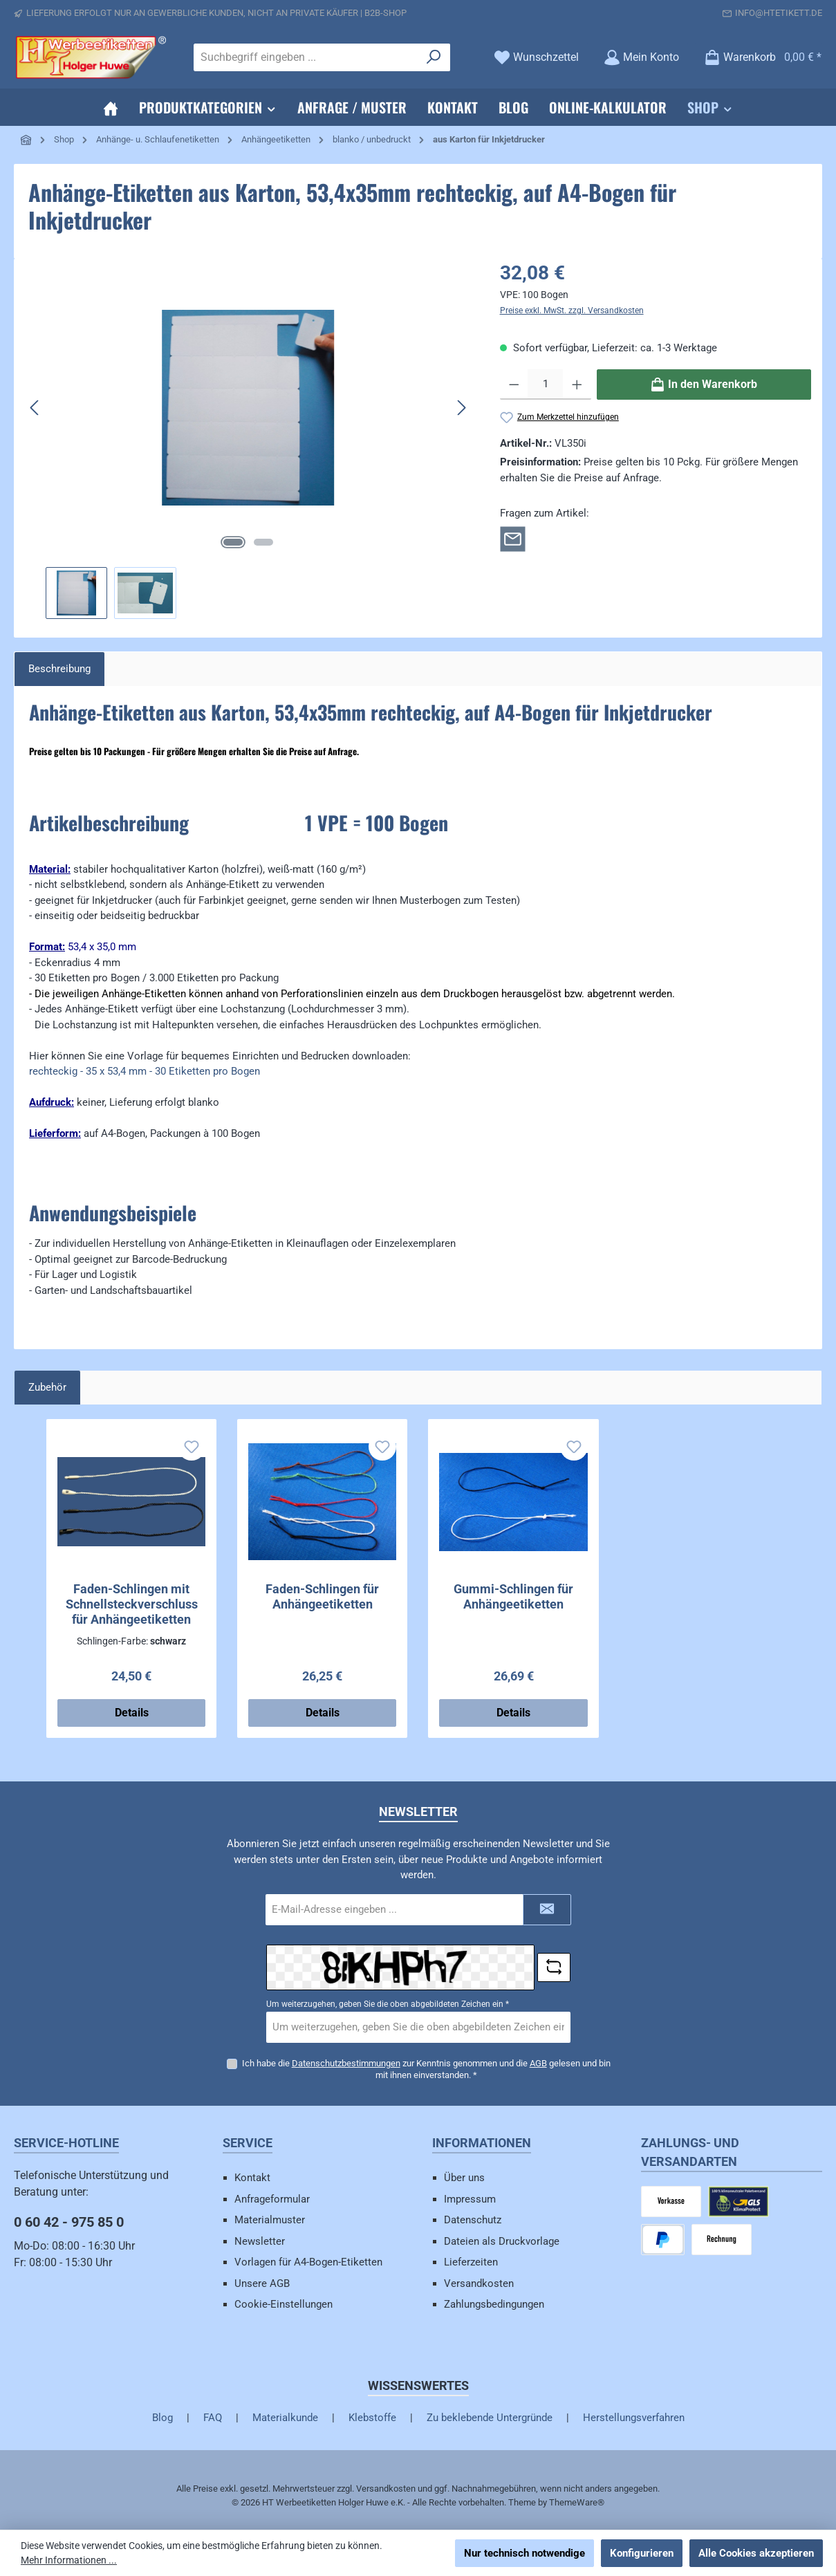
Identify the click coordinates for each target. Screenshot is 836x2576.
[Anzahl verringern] (514, 384)
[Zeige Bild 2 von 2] (263, 542)
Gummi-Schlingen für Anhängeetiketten (513, 1596)
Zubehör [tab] (47, 1387)
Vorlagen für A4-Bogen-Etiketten (308, 2262)
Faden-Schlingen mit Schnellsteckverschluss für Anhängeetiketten (132, 1604)
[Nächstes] (461, 407)
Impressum (470, 2199)
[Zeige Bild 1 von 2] (233, 542)
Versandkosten (479, 2283)
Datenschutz (472, 2220)
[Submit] (547, 1909)
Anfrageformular (272, 2199)
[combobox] (306, 57)
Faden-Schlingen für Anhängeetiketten (322, 1596)
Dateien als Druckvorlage (501, 2241)
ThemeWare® (576, 2502)
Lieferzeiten (471, 2262)
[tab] (59, 669)
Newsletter (259, 2241)
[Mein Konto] (641, 57)
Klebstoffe (372, 2417)
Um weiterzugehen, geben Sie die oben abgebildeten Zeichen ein (387, 2004)
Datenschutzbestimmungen (346, 2062)
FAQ (212, 2417)
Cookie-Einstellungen (283, 2304)
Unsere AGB (262, 2283)
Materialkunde (285, 2417)
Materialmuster (269, 2220)
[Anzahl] (545, 384)
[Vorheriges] (35, 407)
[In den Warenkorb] (704, 384)
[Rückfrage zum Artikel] (512, 538)
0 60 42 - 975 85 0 (69, 2222)
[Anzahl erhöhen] (577, 384)
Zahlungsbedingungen (494, 2304)
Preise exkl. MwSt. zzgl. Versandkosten (572, 310)
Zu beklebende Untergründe (489, 2417)
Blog (162, 2417)
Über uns (464, 2177)
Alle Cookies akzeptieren (756, 2553)
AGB (538, 2062)
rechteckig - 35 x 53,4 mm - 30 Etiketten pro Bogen (144, 1071)
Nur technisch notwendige (524, 2553)
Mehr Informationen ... (69, 2560)
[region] (248, 439)
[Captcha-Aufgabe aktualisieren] (553, 1967)
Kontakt (252, 2177)
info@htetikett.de (778, 13)
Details (132, 1712)
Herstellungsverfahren (634, 2417)
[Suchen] (434, 57)
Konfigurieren (642, 2553)
